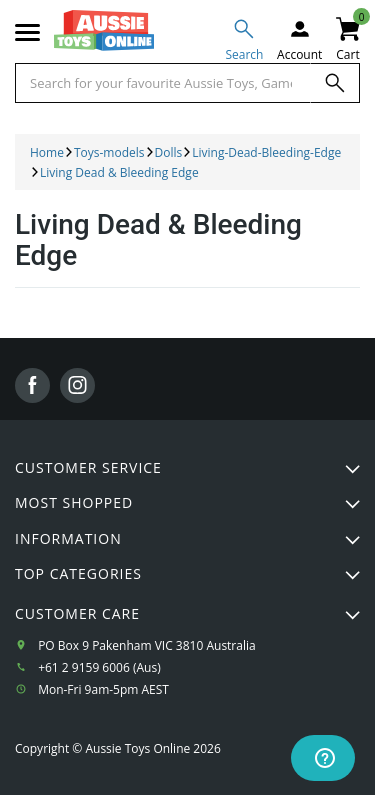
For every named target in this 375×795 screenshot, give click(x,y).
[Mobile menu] (27, 33)
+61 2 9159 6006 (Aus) (99, 667)
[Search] (335, 83)
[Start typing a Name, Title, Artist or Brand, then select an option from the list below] (163, 83)
